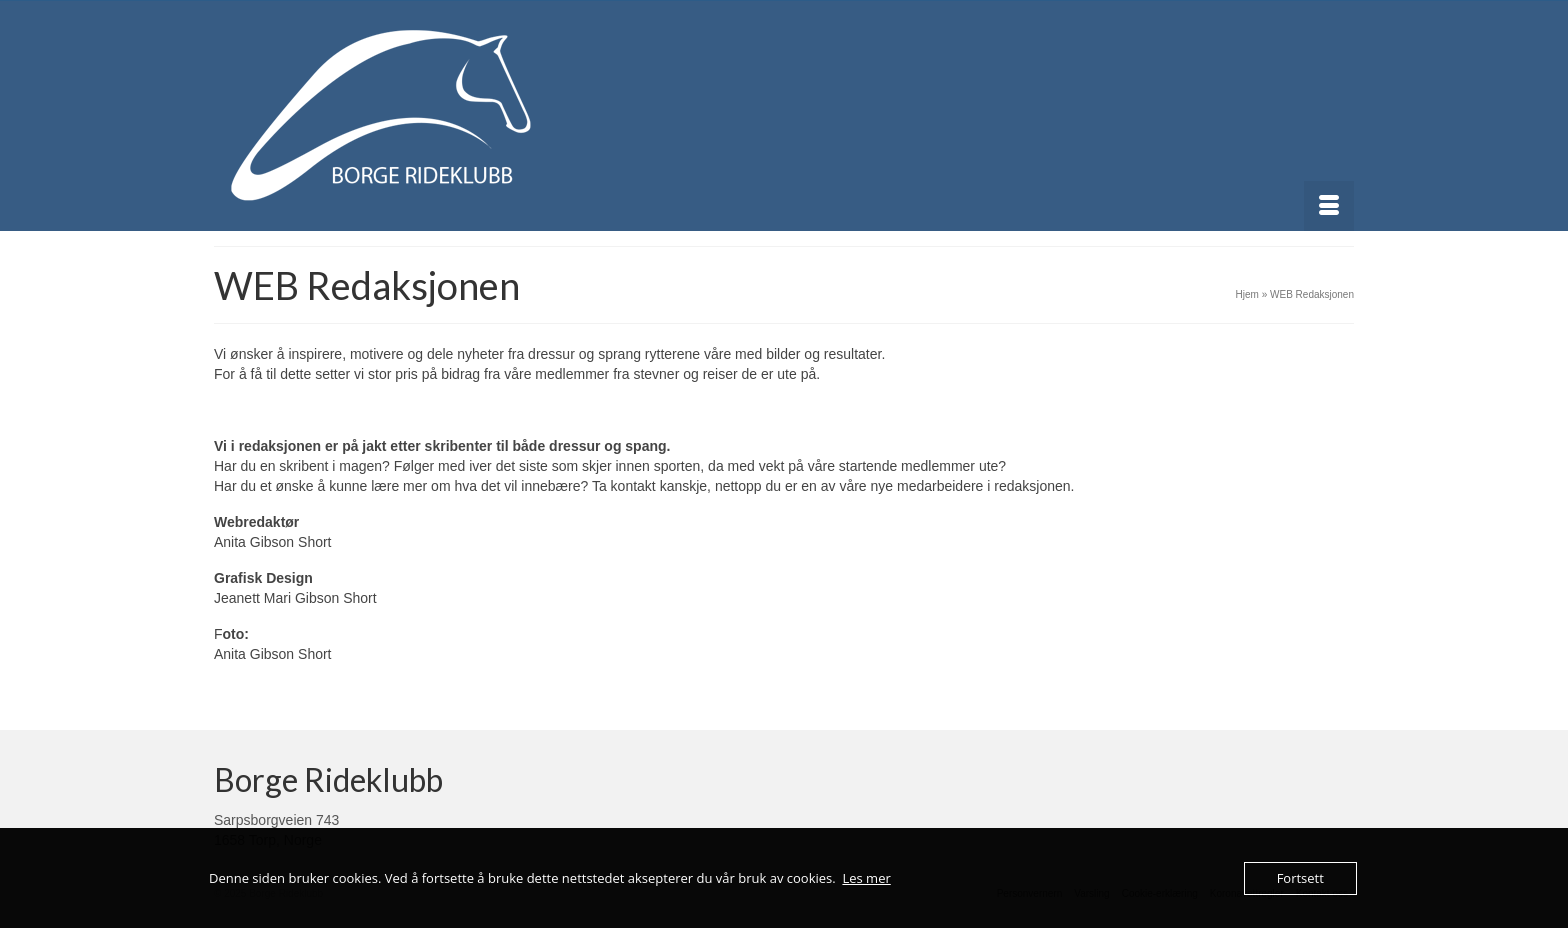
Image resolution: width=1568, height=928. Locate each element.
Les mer (866, 878)
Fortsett (1300, 878)
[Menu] (1329, 206)
